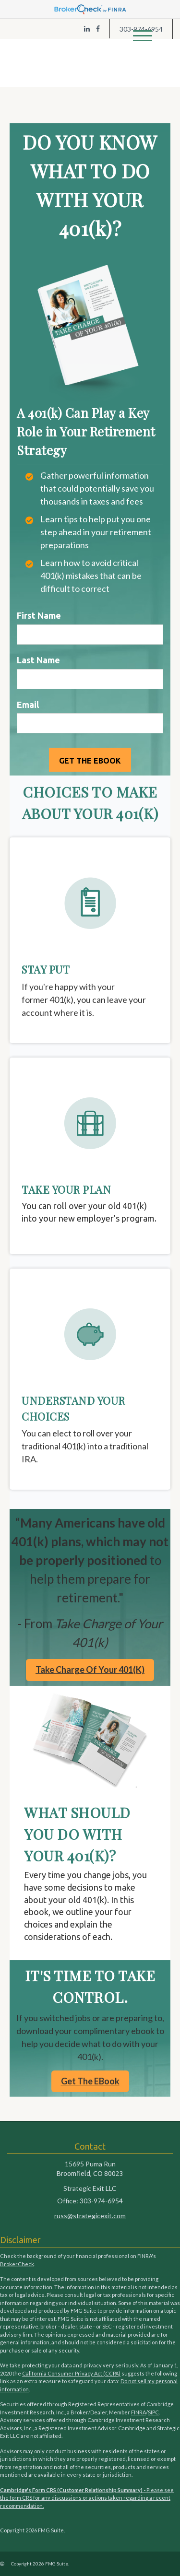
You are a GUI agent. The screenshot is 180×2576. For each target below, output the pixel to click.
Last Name (38, 660)
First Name (39, 615)
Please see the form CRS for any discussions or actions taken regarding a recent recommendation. (87, 2498)
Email (28, 704)
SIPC (153, 2412)
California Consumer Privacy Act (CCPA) (71, 2373)
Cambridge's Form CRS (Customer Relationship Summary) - (73, 2490)
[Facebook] (98, 29)
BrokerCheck (17, 2264)
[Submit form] (90, 760)
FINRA (138, 2412)
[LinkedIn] (87, 29)
